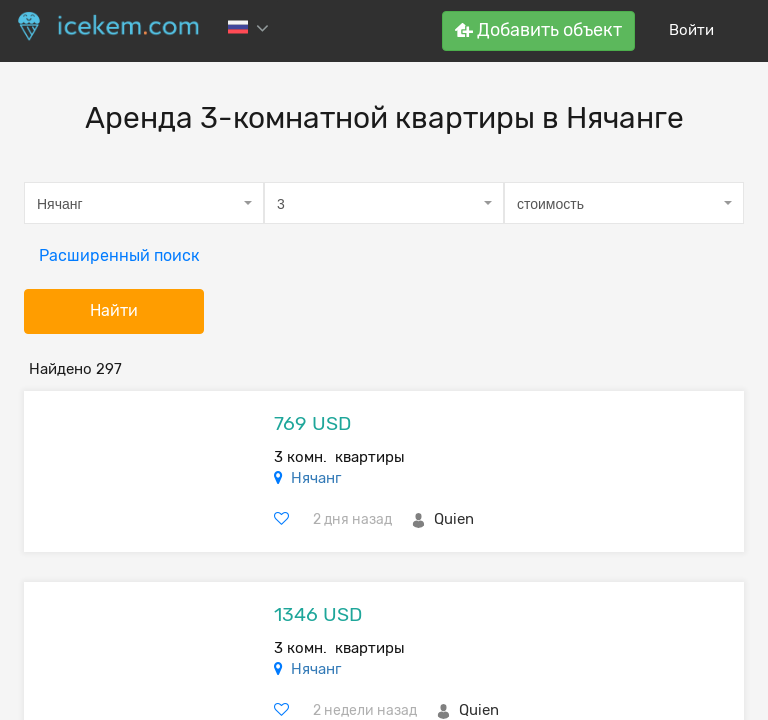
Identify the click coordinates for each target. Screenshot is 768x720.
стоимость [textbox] (550, 204)
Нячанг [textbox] (60, 204)
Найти (114, 310)
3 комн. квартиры (339, 457)
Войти (691, 30)
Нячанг (316, 478)
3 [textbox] (281, 204)
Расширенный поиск (119, 255)
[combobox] (144, 203)
